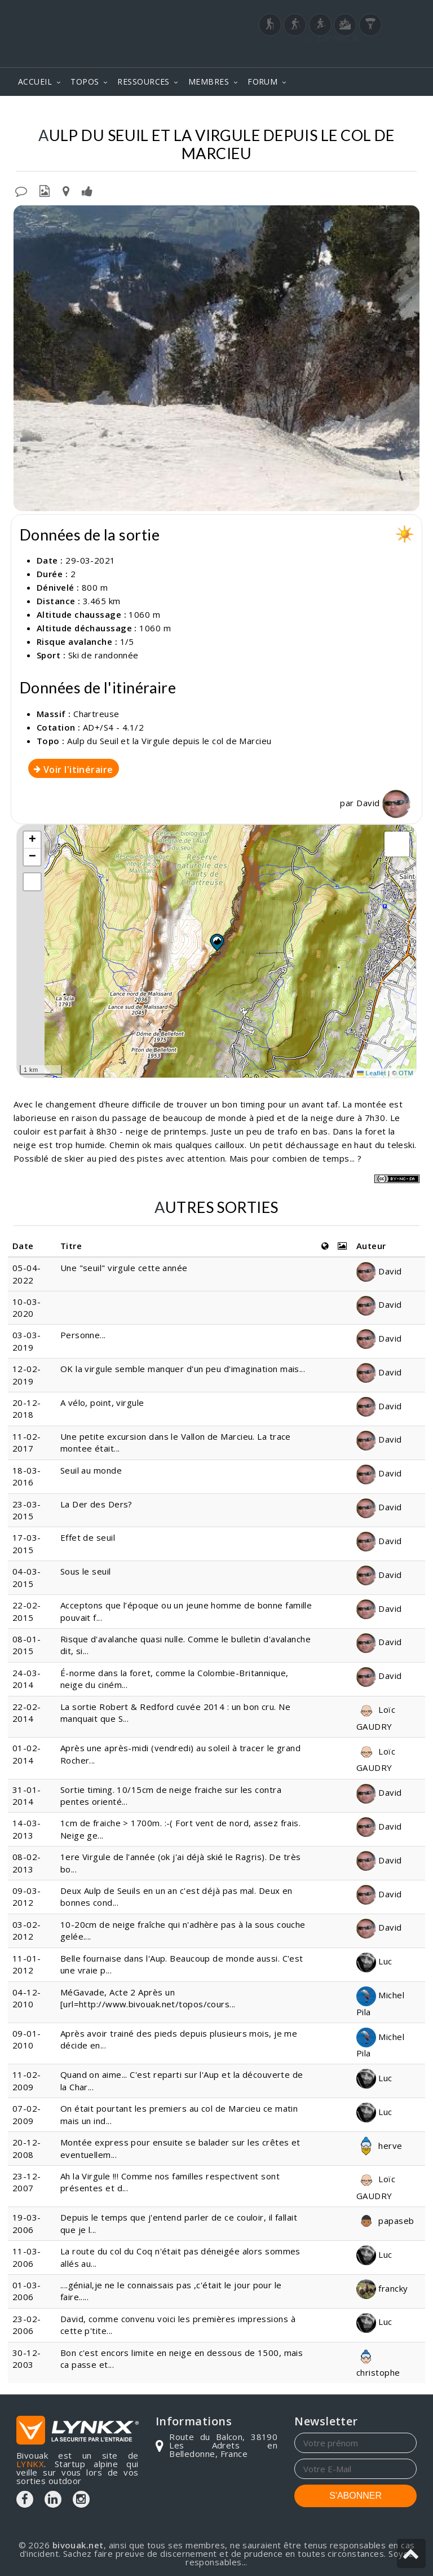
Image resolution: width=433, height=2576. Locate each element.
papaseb (385, 2220)
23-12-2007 (26, 2181)
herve (379, 2145)
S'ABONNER (355, 2495)
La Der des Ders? (96, 1504)
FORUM (262, 81)
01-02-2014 (26, 1753)
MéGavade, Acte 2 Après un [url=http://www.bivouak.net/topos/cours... (148, 1998)
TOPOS (84, 81)
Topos (75, 112)
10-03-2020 (26, 1307)
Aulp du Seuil (198, 112)
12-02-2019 (26, 1374)
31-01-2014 (26, 1795)
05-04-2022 (26, 1273)
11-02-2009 (26, 2080)
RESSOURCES (143, 81)
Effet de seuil (87, 1537)
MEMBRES (208, 81)
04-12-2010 (26, 1998)
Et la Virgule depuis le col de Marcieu (328, 112)
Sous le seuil (85, 1571)
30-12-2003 (26, 2358)
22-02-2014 (26, 1712)
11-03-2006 (26, 2257)
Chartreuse (128, 112)
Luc (374, 1961)
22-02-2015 (26, 1611)
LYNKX (30, 2463)
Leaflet (371, 1073)
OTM (406, 1073)
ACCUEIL (35, 81)
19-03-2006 (26, 2223)
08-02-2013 (26, 1862)
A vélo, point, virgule (102, 1402)
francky (382, 2288)
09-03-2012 (26, 1896)
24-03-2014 (26, 1678)
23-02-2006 (26, 2324)
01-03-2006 (26, 2290)
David (383, 802)
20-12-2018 (26, 1408)
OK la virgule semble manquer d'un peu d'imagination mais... (183, 1368)
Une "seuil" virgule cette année (124, 1267)
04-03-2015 (26, 1577)
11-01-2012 (26, 1964)
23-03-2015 (26, 1510)
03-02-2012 (26, 1930)
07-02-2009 (26, 2114)
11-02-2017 (26, 1442)
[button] (216, 942)
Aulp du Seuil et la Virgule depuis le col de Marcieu (169, 740)
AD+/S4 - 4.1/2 (113, 727)
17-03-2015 (26, 1543)
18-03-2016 (26, 1476)
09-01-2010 (26, 2039)
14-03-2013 (26, 1828)
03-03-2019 (26, 1340)
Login (360, 55)
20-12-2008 (26, 2148)
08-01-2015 (26, 1644)
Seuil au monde (91, 1470)
